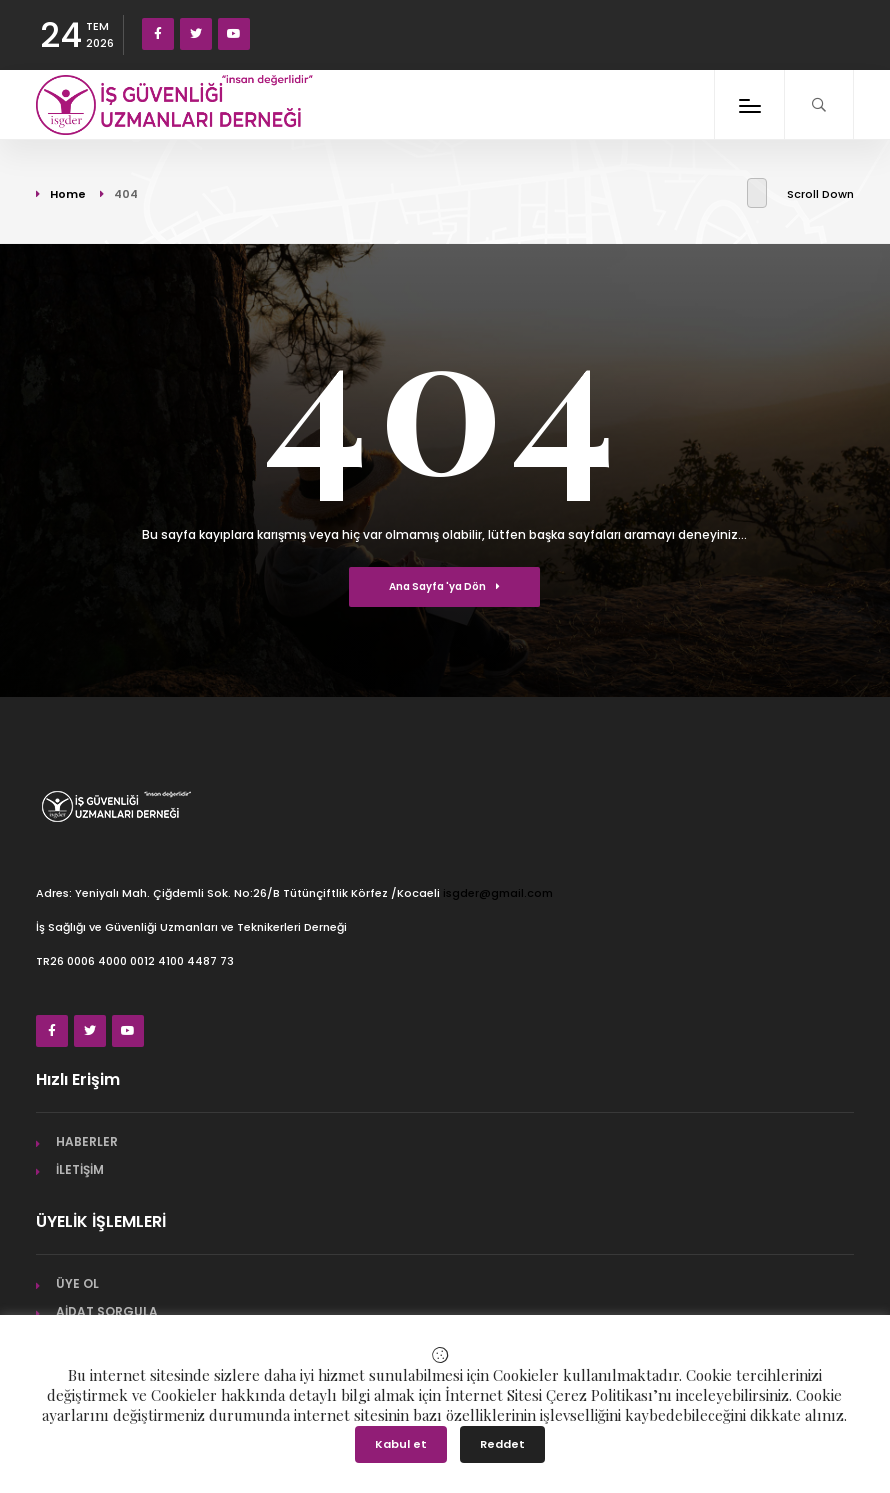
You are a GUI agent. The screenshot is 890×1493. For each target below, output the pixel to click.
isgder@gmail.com (498, 893)
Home (68, 194)
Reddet (502, 1444)
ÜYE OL (77, 1283)
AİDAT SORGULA (107, 1311)
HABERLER (87, 1141)
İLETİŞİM (80, 1169)
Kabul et (401, 1444)
